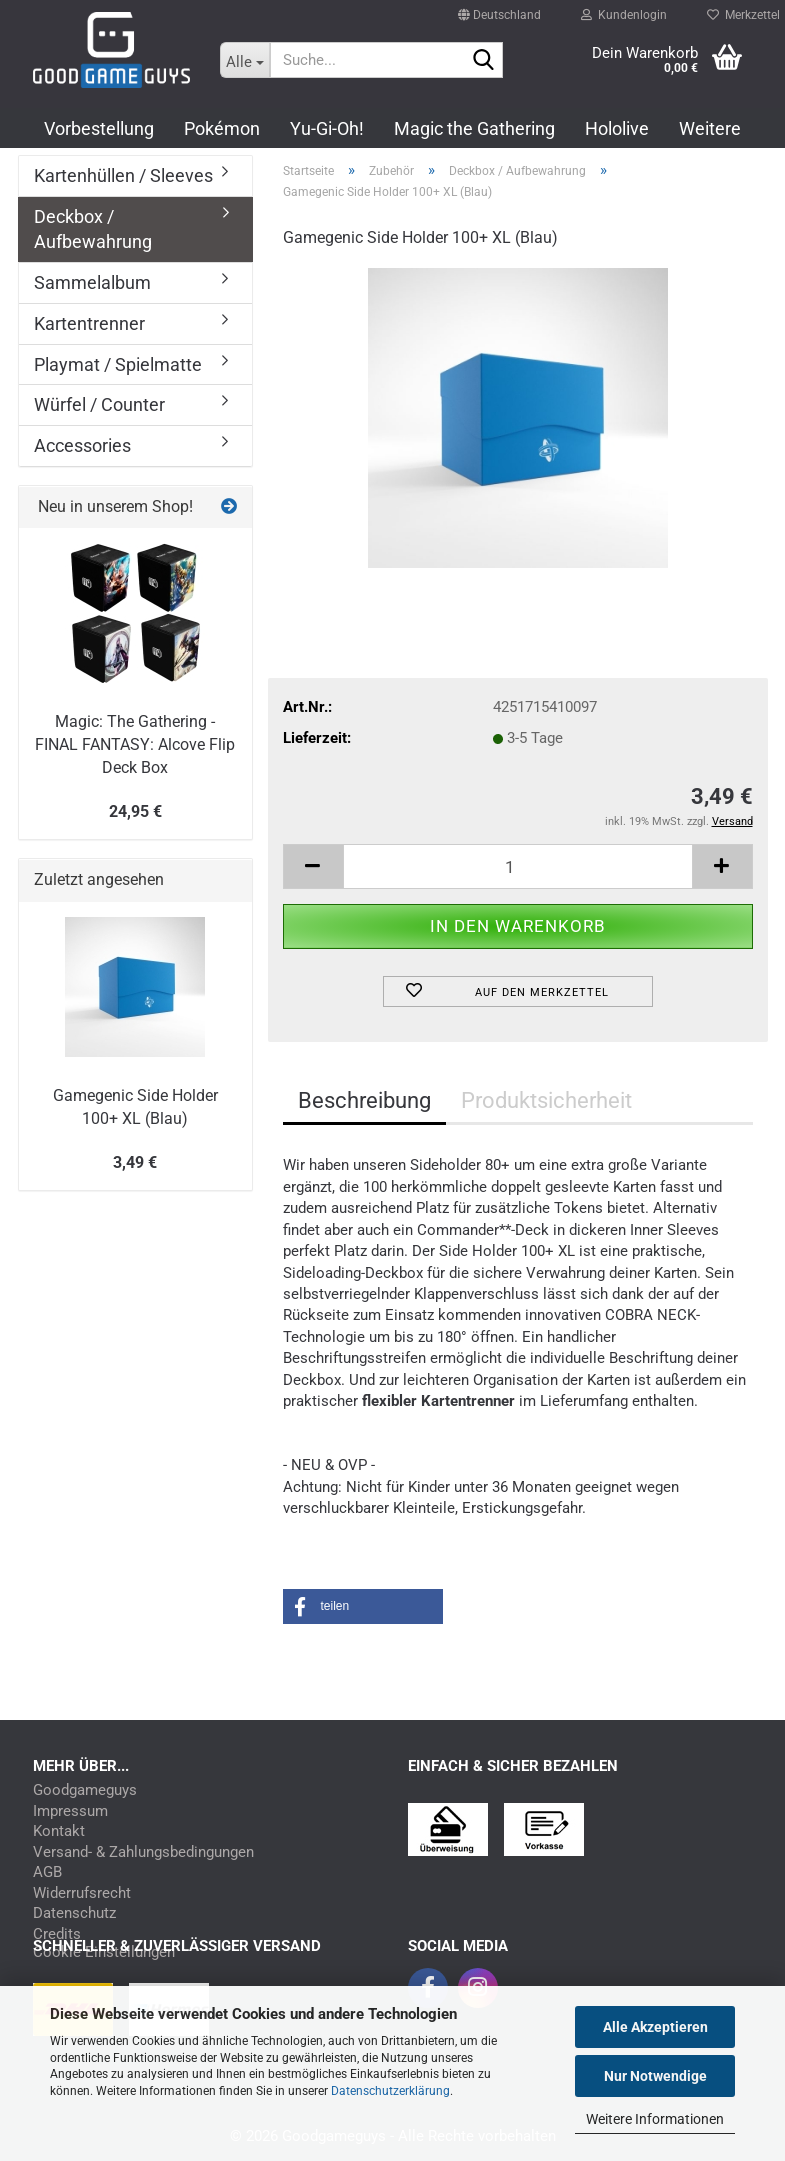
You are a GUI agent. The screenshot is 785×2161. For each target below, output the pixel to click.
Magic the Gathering (474, 128)
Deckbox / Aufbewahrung (93, 229)
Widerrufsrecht (82, 1893)
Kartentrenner (89, 323)
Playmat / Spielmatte (118, 364)
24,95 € (135, 811)
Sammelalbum (92, 282)
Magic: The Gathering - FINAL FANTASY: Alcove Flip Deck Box (135, 744)
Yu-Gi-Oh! (327, 128)
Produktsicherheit (546, 1100)
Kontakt (59, 1831)
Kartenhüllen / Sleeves (123, 175)
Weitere (710, 128)
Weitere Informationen (655, 2119)
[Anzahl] (518, 866)
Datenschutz (74, 1913)
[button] (499, 6)
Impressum (70, 1811)
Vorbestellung (99, 128)
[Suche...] (245, 60)
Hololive (617, 128)
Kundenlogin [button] (624, 10)
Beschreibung (364, 1100)
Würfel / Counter (99, 404)
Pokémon (222, 128)
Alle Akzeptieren (655, 2027)
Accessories (82, 445)
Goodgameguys (85, 1790)
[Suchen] (484, 61)
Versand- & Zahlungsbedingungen (143, 1852)
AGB (47, 1872)
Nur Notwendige (655, 2076)
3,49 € (135, 1162)
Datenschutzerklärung (390, 2091)
